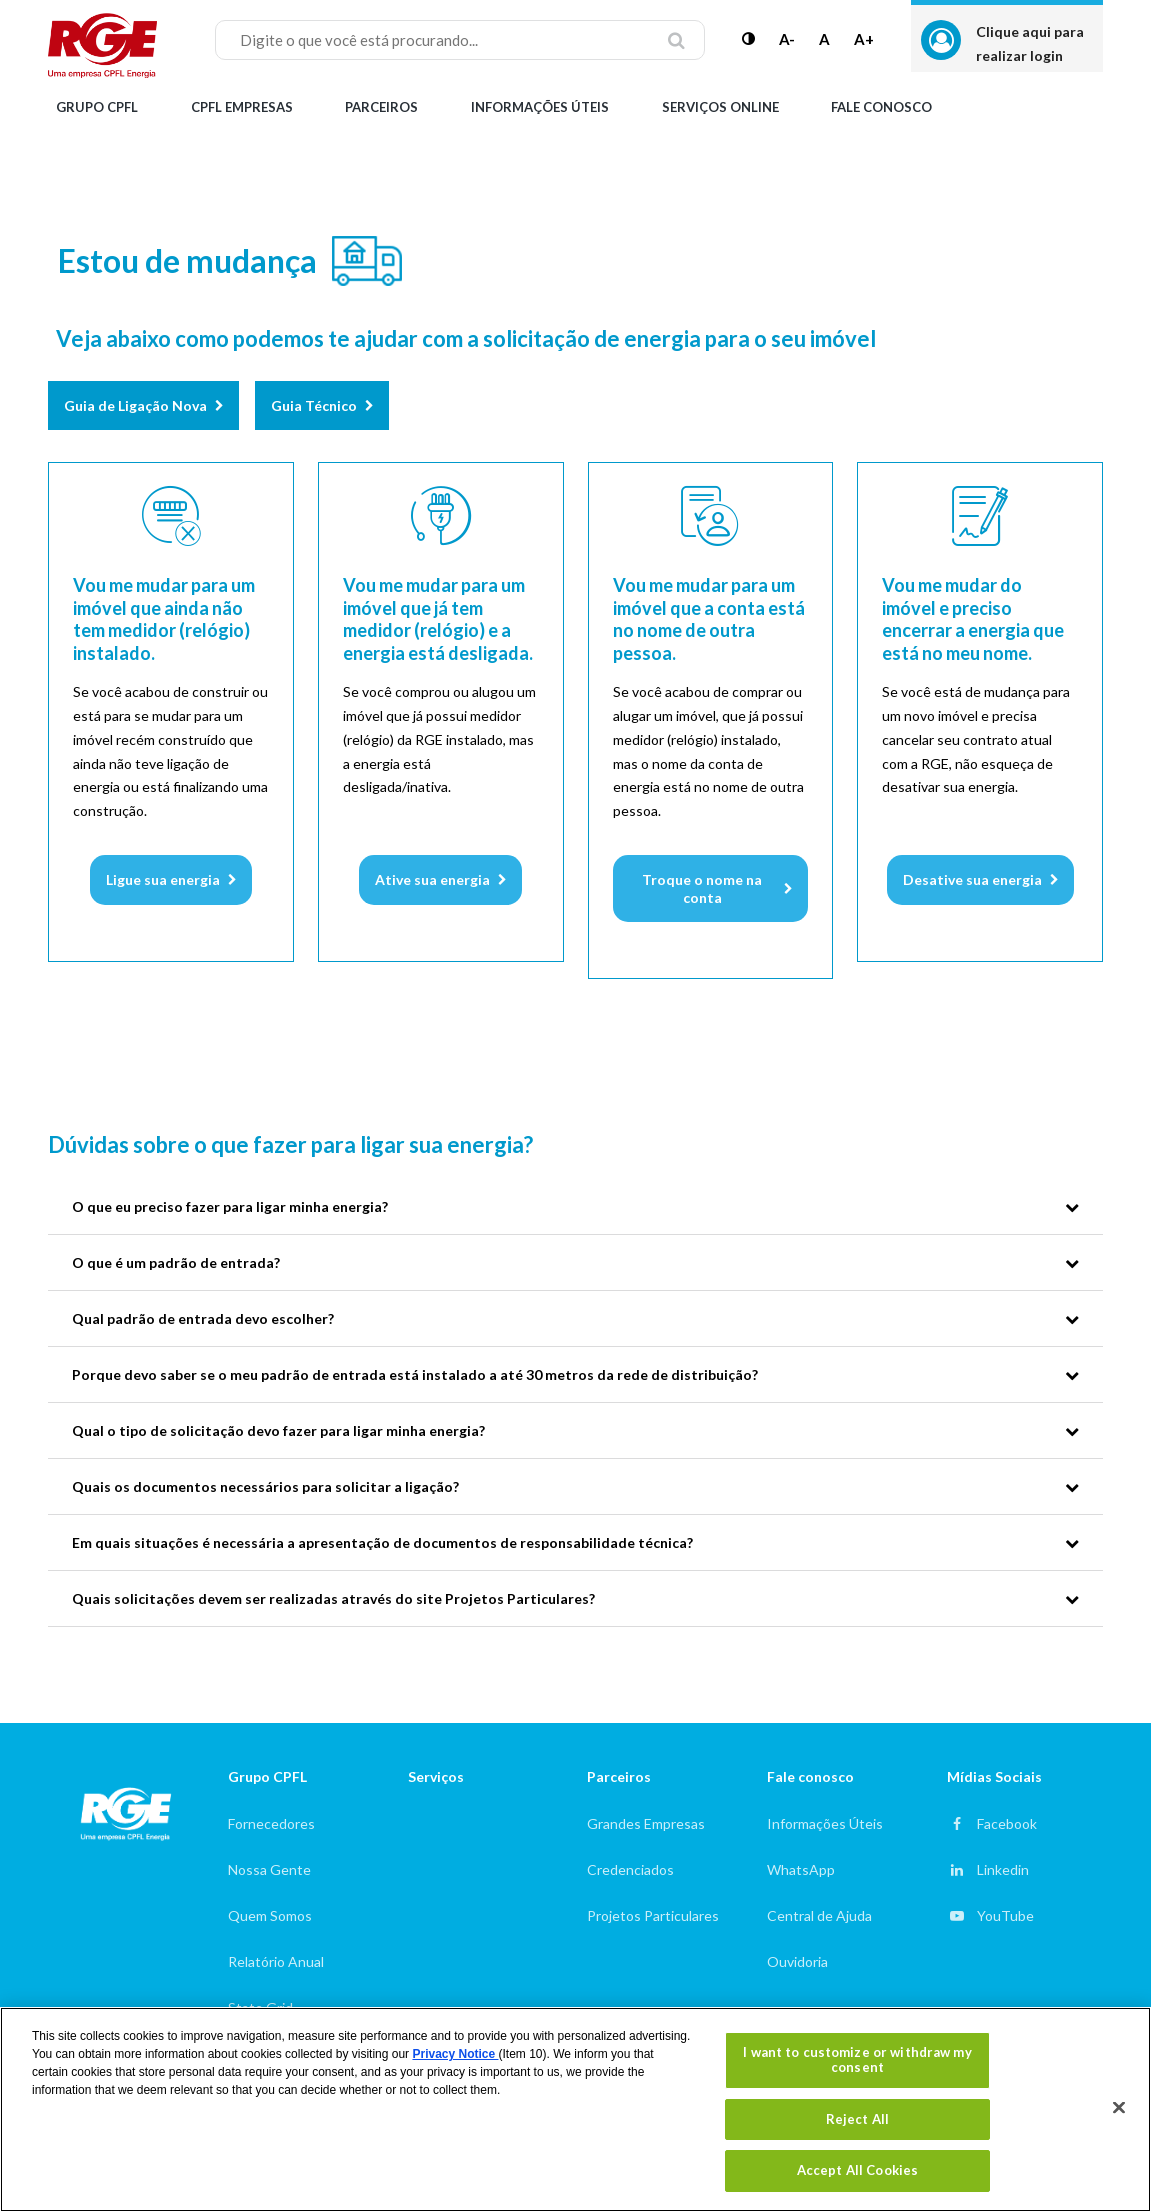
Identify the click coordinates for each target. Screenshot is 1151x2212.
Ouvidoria (797, 1961)
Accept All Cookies (857, 2170)
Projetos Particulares (653, 1915)
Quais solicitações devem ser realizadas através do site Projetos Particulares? (333, 1598)
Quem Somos (270, 1915)
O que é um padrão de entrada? (176, 1262)
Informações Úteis (540, 107)
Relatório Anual (276, 1961)
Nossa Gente (269, 1869)
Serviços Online (720, 107)
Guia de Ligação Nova (135, 405)
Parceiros (381, 107)
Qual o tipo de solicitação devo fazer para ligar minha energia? (278, 1430)
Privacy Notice (455, 2054)
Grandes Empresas (646, 1823)
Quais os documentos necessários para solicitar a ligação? (265, 1486)
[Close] (1119, 2108)
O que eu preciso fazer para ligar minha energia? (230, 1206)
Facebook (1007, 1823)
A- (787, 39)
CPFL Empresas (242, 107)
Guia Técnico (314, 405)
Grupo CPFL (97, 107)
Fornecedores (271, 1823)
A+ (864, 39)
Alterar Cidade (1040, 107)
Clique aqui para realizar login (1030, 43)
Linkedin (1003, 1869)
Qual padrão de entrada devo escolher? (203, 1318)
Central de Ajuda (819, 1915)
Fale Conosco (881, 107)
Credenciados (630, 1869)
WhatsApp (801, 1869)
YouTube (1005, 1915)
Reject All (857, 2119)
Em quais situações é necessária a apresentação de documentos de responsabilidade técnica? (382, 1542)
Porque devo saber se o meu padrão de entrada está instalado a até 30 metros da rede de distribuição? (415, 1374)
